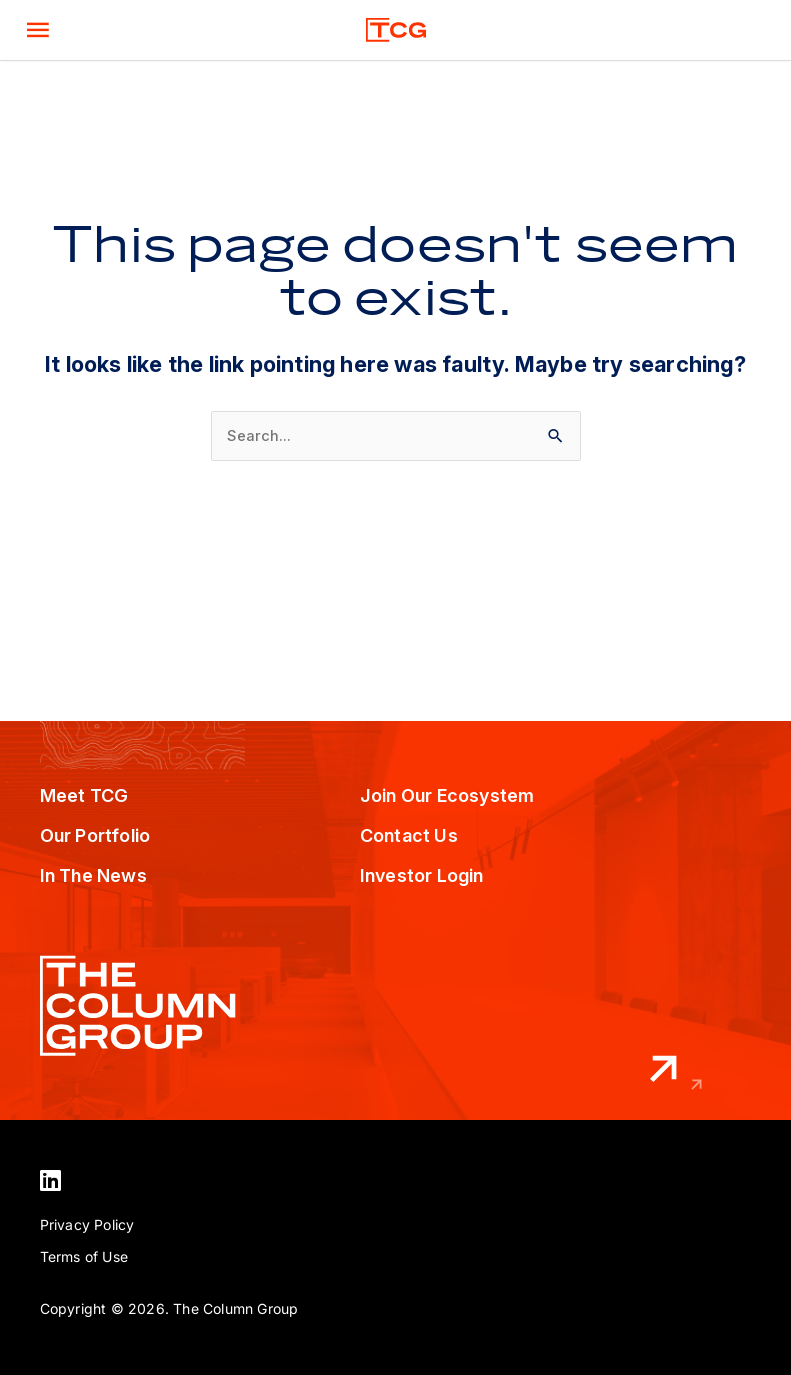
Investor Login (422, 875)
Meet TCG (84, 795)
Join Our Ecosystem (447, 795)
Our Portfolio (95, 835)
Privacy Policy (87, 1224)
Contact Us (409, 835)
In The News (93, 875)
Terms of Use (84, 1256)
